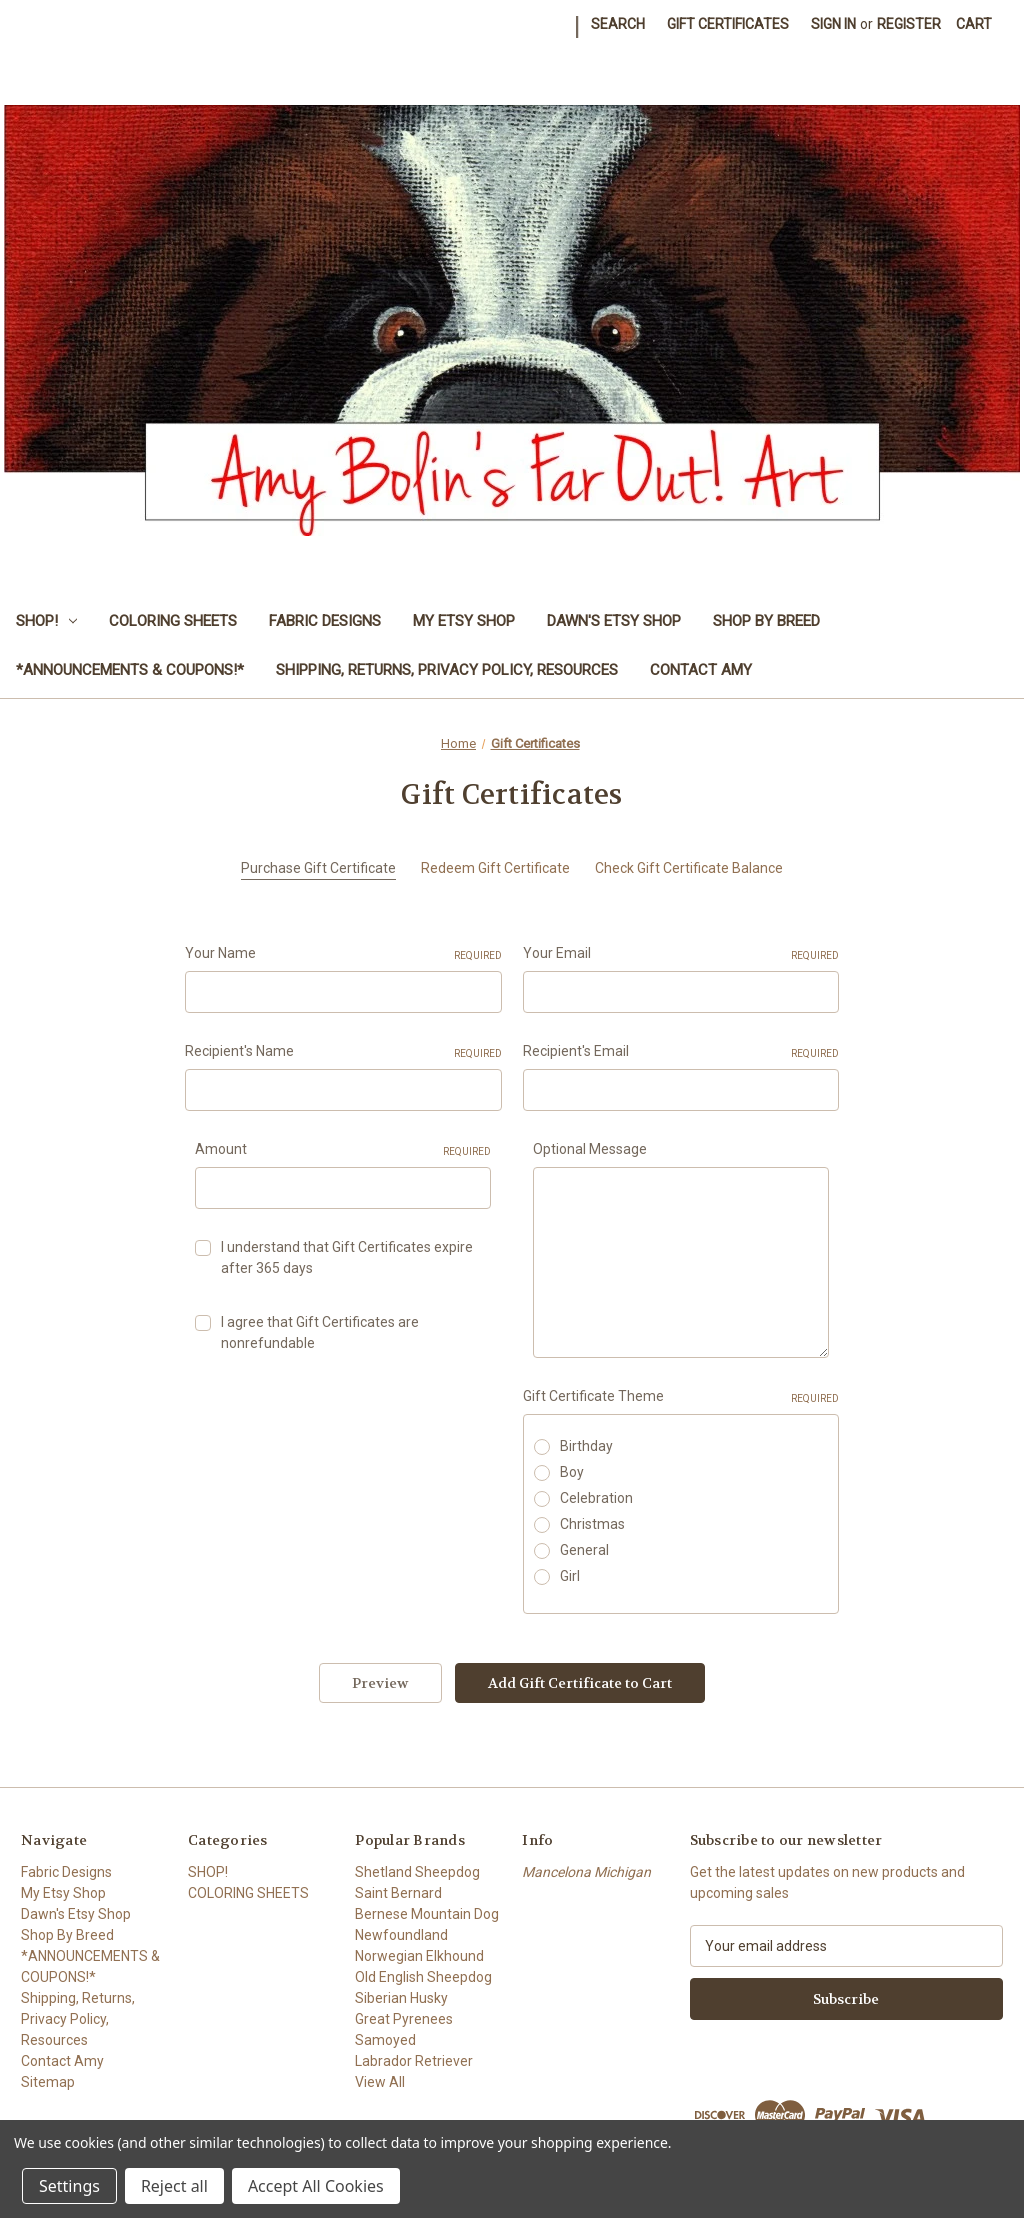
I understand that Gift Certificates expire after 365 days (347, 1257)
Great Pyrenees (404, 2019)
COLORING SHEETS (173, 621)
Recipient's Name (343, 1052)
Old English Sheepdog (423, 1977)
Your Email (681, 954)
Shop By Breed (766, 621)
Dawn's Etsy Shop (614, 621)
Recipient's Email (681, 1052)
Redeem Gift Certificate (495, 868)
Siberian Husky (401, 1998)
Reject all (174, 2186)
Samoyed (385, 2040)
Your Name (343, 954)
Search (618, 24)
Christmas (592, 1524)
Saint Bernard (398, 1893)
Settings (69, 2186)
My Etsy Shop (464, 621)
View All (380, 2082)
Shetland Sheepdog (417, 1872)
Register (909, 24)
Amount (343, 1150)
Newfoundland (401, 1935)
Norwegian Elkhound (419, 1956)
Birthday (586, 1446)
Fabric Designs (325, 621)
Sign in (833, 24)
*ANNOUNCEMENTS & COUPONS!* (130, 670)
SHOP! (46, 621)
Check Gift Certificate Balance (689, 868)
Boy (572, 1472)
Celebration (596, 1498)
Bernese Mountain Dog (427, 1914)
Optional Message (590, 1149)
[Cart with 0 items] (974, 24)
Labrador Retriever (414, 2061)
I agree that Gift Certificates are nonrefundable (320, 1332)
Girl (570, 1576)
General (584, 1550)
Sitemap (48, 2082)
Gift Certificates (728, 24)
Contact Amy (701, 670)
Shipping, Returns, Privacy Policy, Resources (447, 670)
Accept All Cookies (316, 2186)
